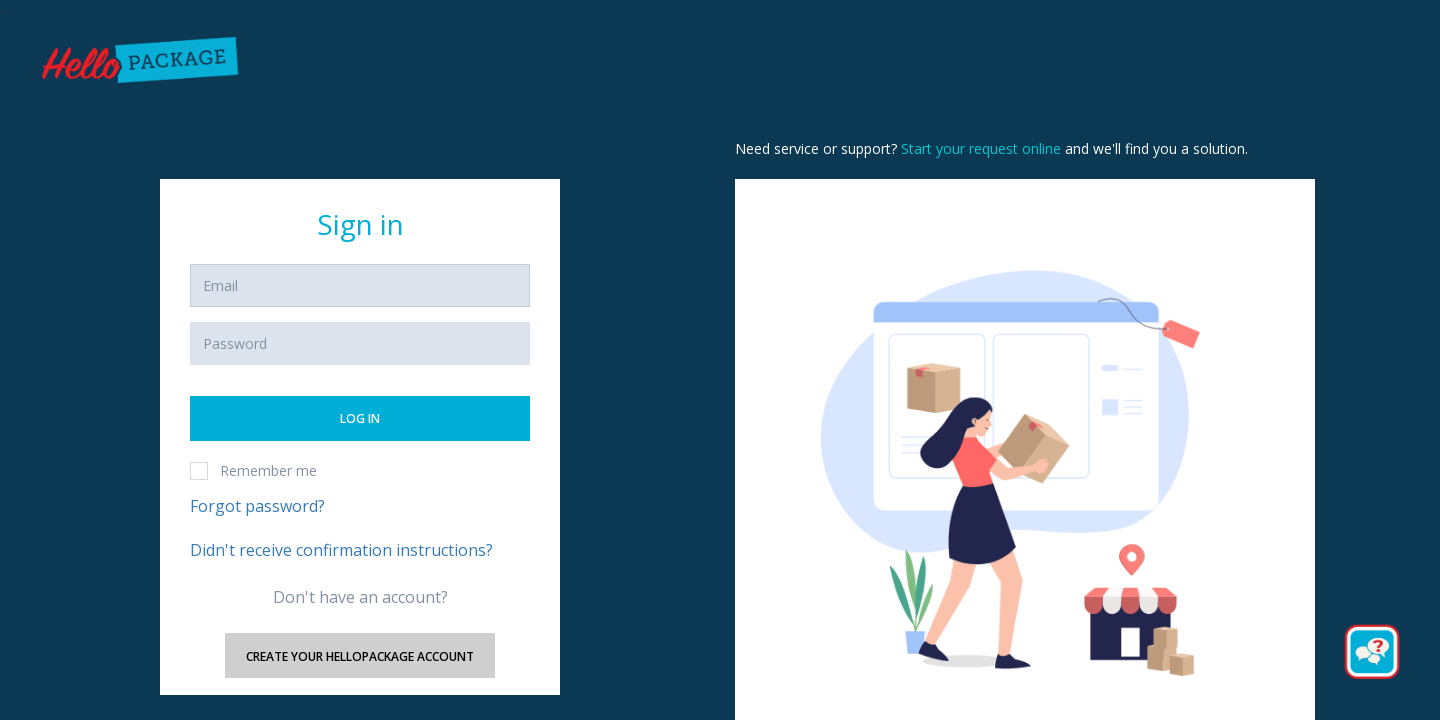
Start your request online (981, 148)
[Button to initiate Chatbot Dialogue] (1372, 652)
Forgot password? (257, 506)
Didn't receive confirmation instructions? (341, 550)
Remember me (253, 470)
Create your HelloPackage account (360, 656)
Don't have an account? (360, 597)
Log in (360, 418)
